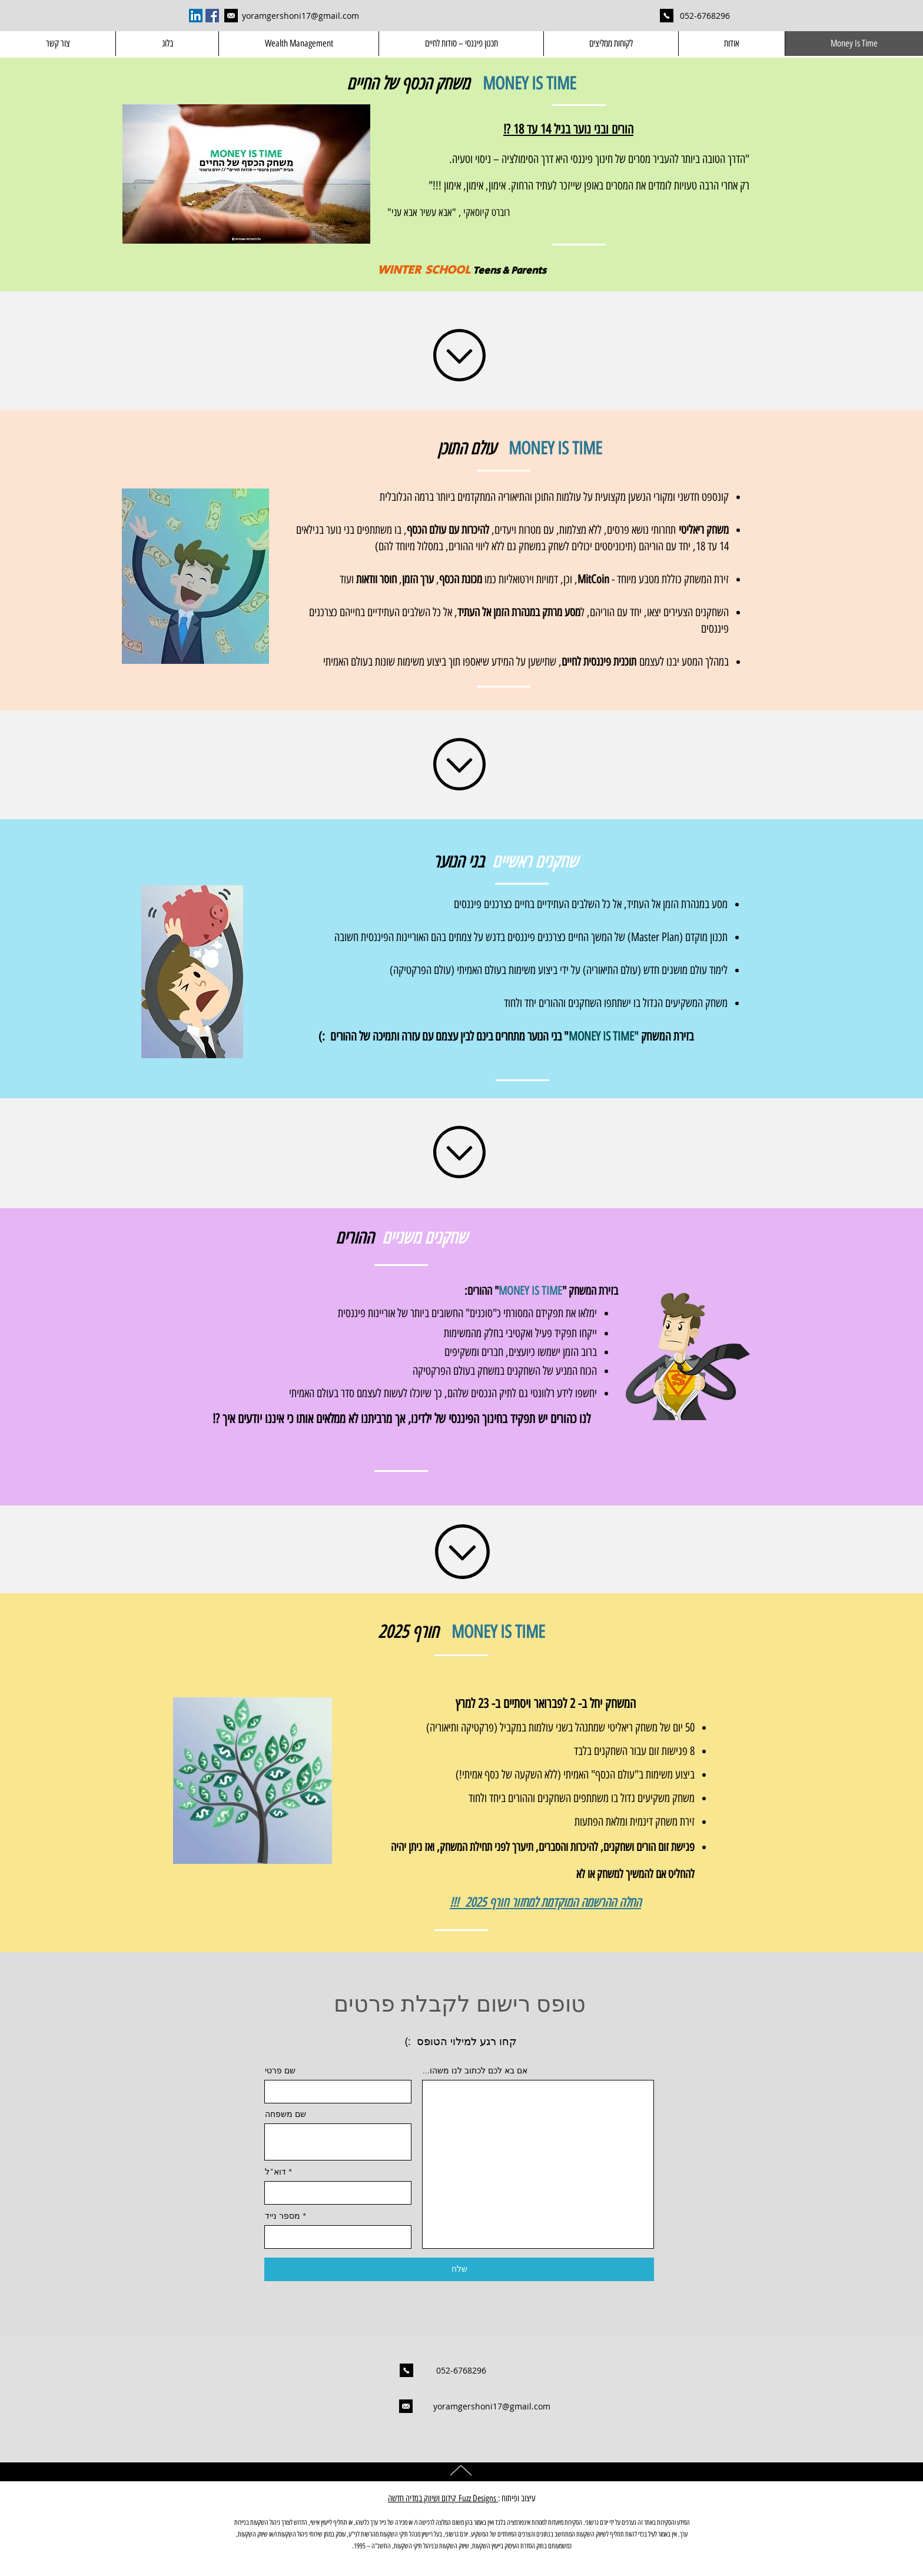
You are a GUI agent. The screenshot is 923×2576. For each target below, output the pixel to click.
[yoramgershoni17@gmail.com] (230, 15)
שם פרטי (280, 2070)
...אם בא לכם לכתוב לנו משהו (475, 2070)
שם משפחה (285, 2114)
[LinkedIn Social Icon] (195, 15)
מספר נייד (282, 2216)
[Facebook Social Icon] (212, 15)
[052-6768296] (705, 15)
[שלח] (459, 2269)
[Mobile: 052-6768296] (666, 15)
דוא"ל (275, 2172)
